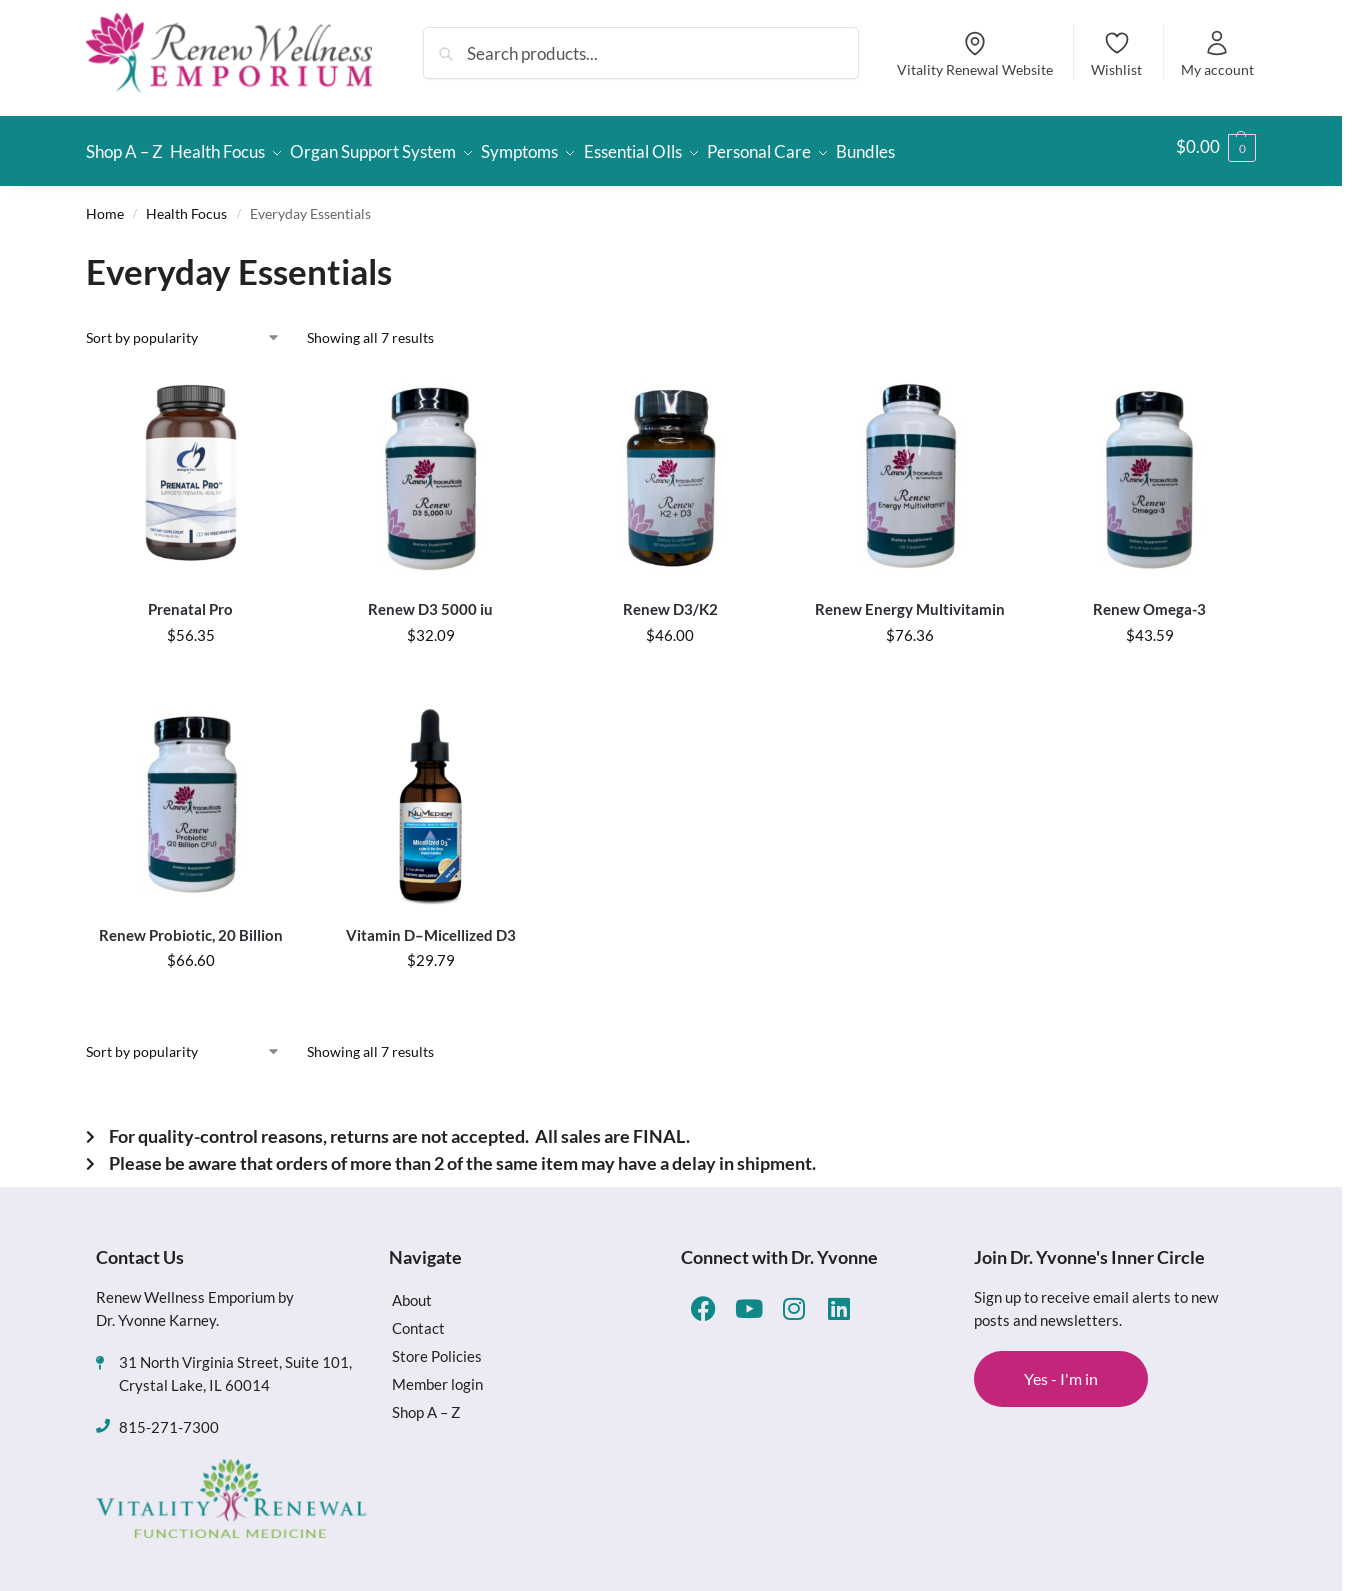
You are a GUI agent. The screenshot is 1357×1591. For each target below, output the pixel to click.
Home (105, 204)
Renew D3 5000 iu (430, 600)
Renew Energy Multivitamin (910, 600)
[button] (1216, 147)
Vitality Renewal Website (975, 53)
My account (1217, 53)
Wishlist (1116, 53)
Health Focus (186, 204)
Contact (418, 1319)
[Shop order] (183, 328)
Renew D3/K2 (670, 600)
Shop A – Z (426, 1403)
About (412, 1291)
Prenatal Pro (190, 600)
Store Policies (437, 1347)
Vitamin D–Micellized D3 (431, 925)
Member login (437, 1375)
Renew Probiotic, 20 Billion (191, 925)
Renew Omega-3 (1149, 600)
